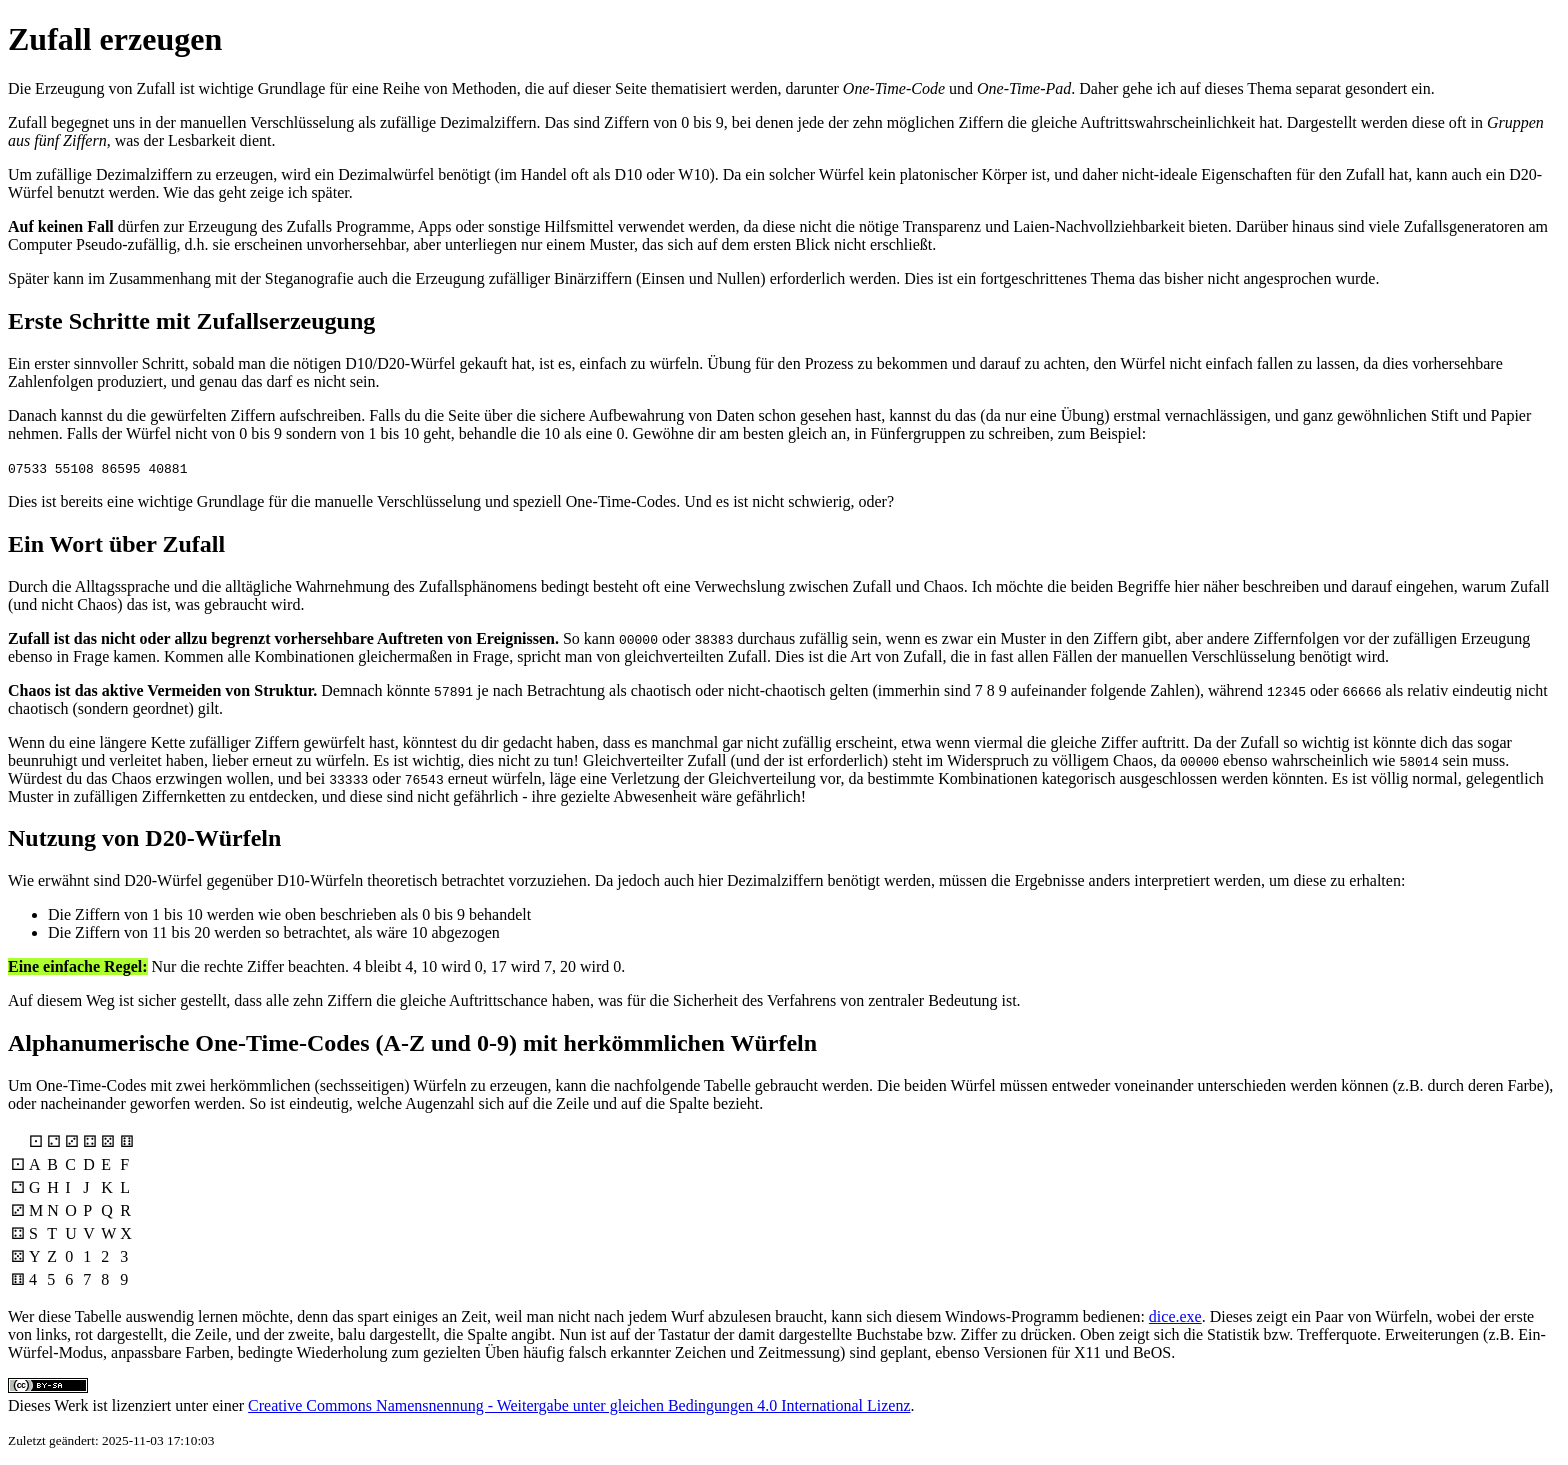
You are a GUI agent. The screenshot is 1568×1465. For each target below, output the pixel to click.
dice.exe (1175, 1316)
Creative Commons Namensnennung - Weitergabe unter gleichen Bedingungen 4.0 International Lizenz (579, 1405)
